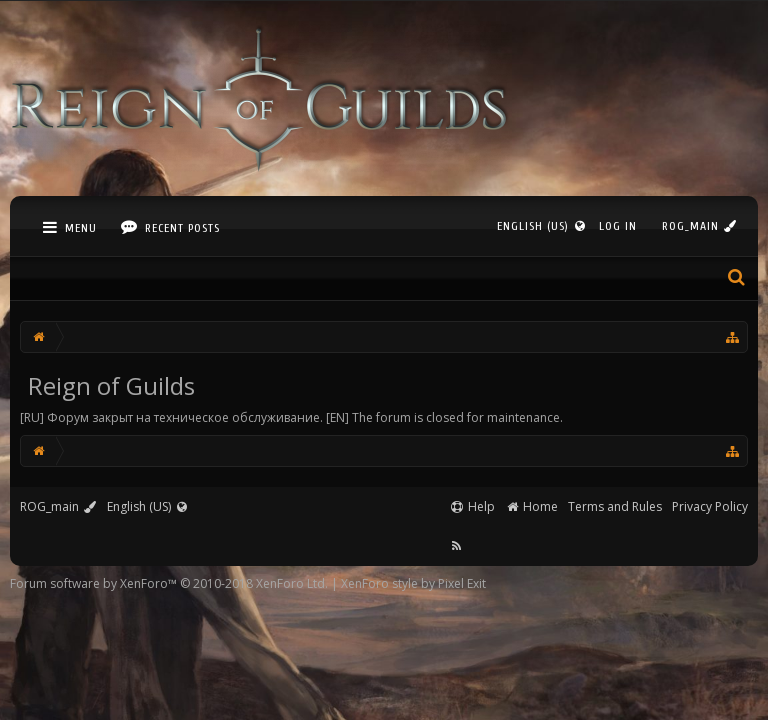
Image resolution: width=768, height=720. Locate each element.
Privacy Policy (710, 506)
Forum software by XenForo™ (169, 583)
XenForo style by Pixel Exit (413, 583)
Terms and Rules (615, 506)
